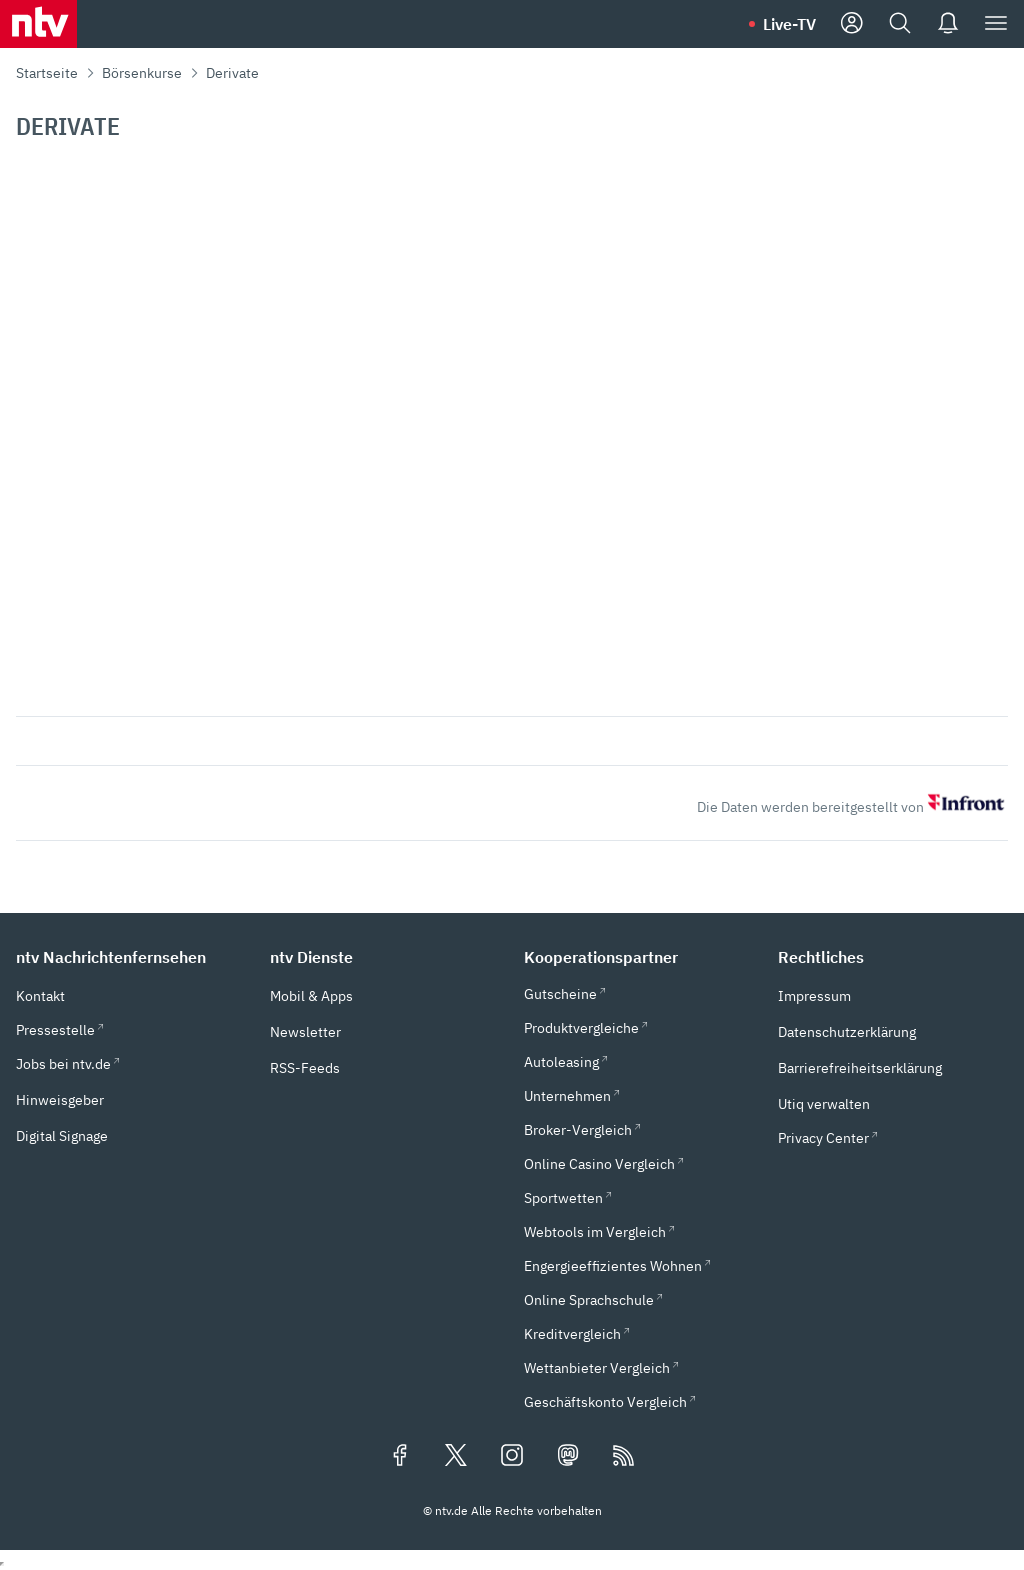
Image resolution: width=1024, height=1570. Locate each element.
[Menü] (996, 24)
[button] (131, 957)
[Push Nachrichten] (948, 24)
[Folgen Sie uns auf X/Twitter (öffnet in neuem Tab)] (456, 1457)
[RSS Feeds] (624, 1457)
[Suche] (900, 24)
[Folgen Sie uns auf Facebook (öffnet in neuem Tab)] (400, 1457)
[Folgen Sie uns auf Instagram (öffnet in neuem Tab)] (512, 1457)
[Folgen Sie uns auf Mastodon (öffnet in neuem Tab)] (568, 1457)
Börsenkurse (142, 73)
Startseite (47, 73)
